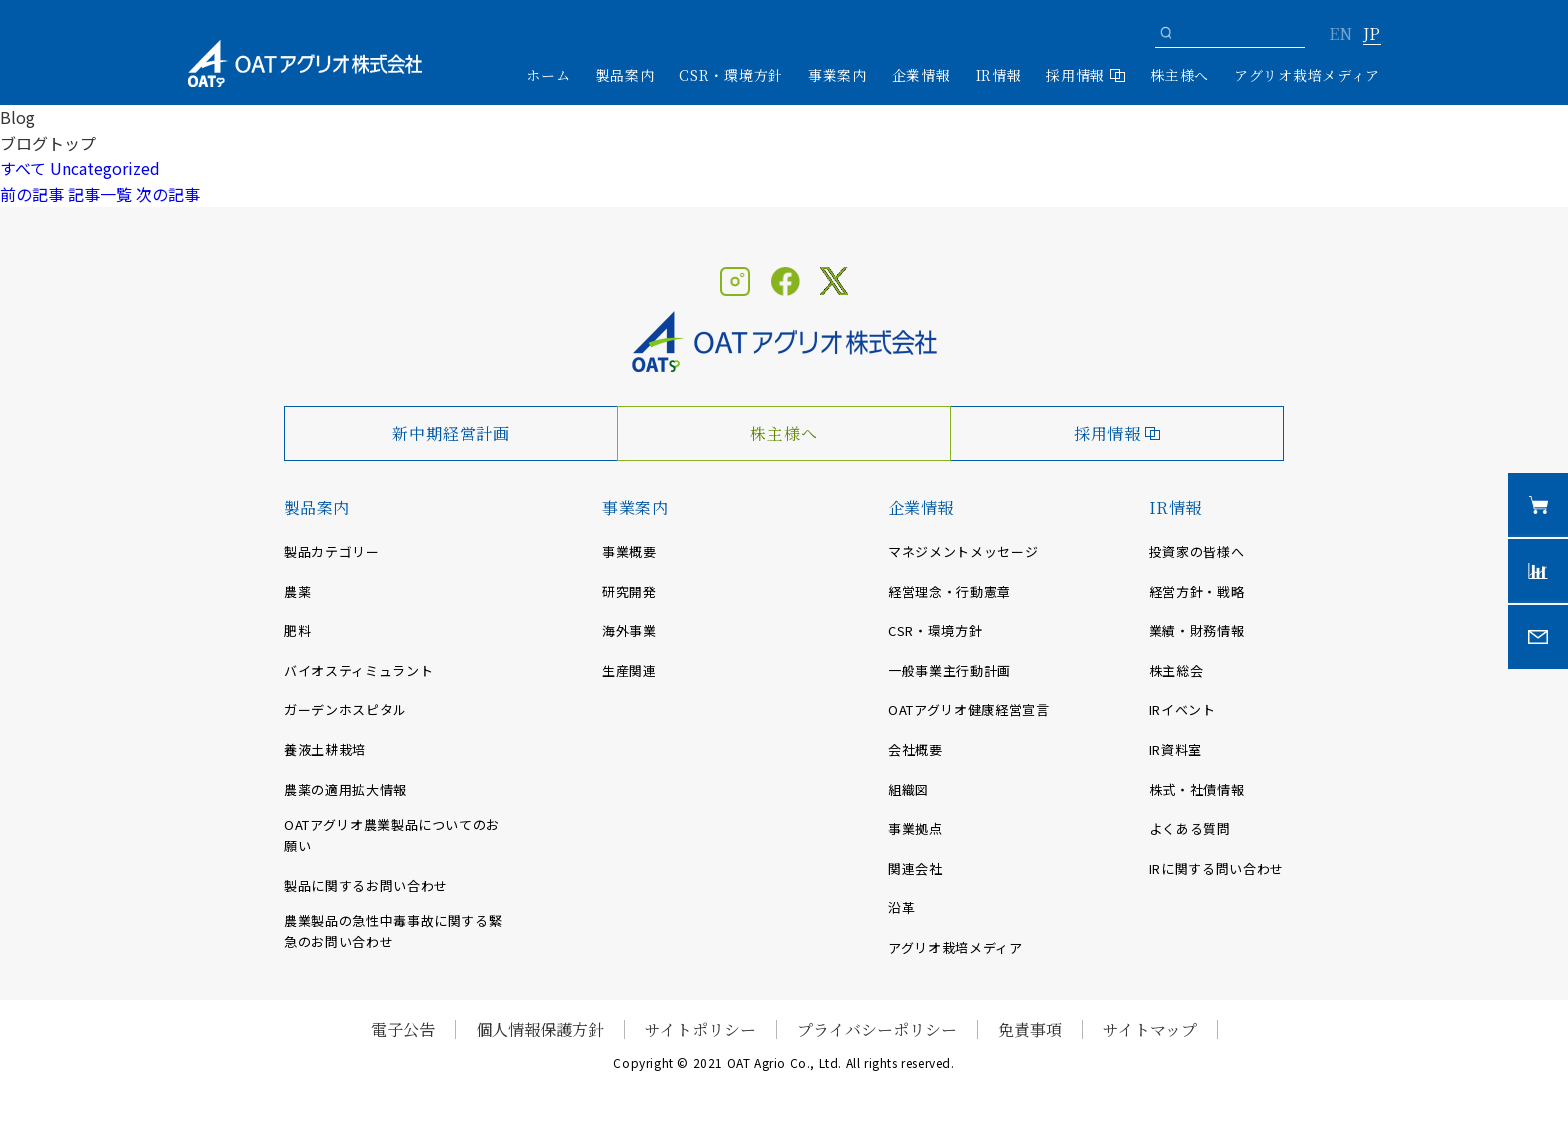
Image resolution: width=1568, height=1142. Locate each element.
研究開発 (629, 591)
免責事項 (1030, 1029)
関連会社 (915, 868)
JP (1371, 35)
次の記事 (168, 194)
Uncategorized (105, 168)
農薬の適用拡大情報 (345, 789)
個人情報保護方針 (540, 1029)
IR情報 (1175, 507)
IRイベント (1182, 709)
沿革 (901, 907)
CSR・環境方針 (731, 75)
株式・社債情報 (1197, 789)
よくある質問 (1190, 828)
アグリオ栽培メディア (1307, 75)
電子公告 (403, 1029)
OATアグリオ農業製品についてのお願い (392, 835)
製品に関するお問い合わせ (366, 885)
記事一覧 (100, 194)
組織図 (908, 789)
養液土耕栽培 (325, 749)
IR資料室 (1175, 749)
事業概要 (629, 551)
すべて (23, 168)
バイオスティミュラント (358, 670)
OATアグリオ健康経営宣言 (968, 709)
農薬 (297, 591)
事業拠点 (915, 828)
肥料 (297, 630)
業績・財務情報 (1197, 630)
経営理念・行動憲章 (949, 591)
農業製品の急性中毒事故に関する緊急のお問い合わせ (393, 931)
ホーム (548, 75)
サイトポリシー (700, 1029)
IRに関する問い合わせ (1216, 868)
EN (1340, 35)
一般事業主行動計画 (949, 670)
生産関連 (629, 670)
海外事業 (629, 630)
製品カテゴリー (332, 551)
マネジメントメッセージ (963, 551)
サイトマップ (1150, 1029)
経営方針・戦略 (1197, 591)
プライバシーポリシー (877, 1029)
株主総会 (1176, 670)
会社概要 (915, 749)
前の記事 (32, 194)
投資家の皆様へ (1197, 551)
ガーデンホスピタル (345, 709)
